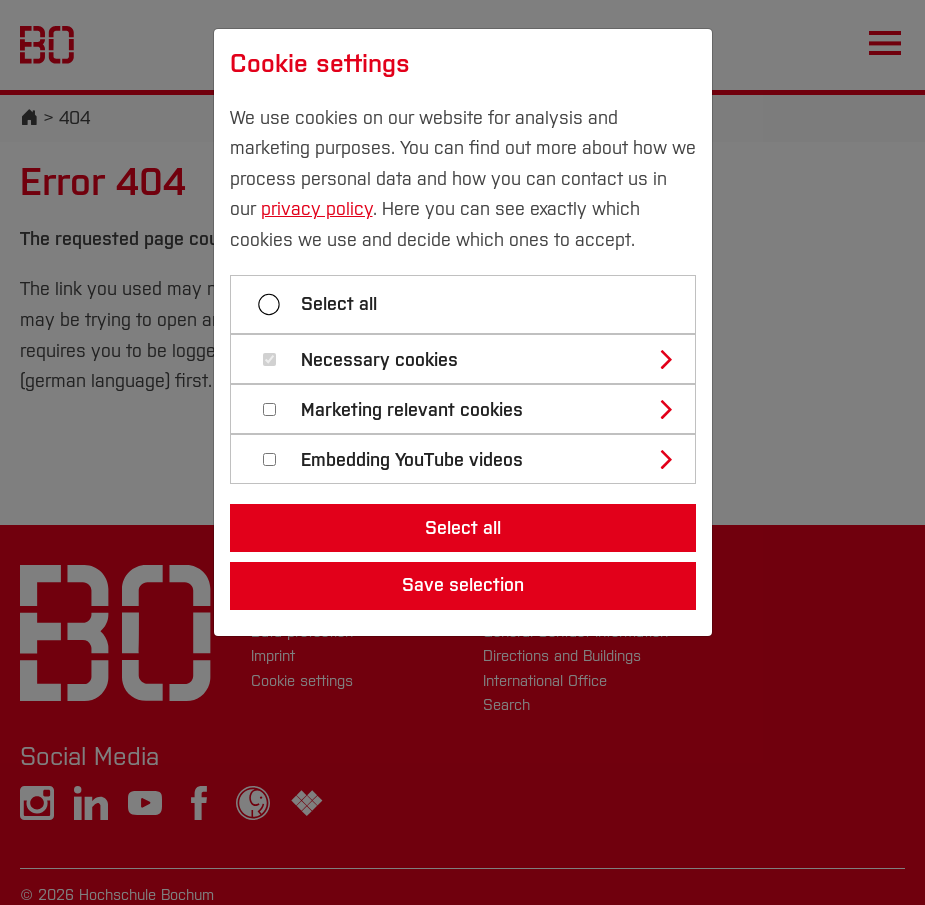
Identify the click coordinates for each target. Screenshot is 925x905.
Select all (339, 304)
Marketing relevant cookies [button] (412, 410)
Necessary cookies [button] (379, 360)
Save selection (463, 585)
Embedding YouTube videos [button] (412, 460)
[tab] (471, 359)
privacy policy (317, 209)
